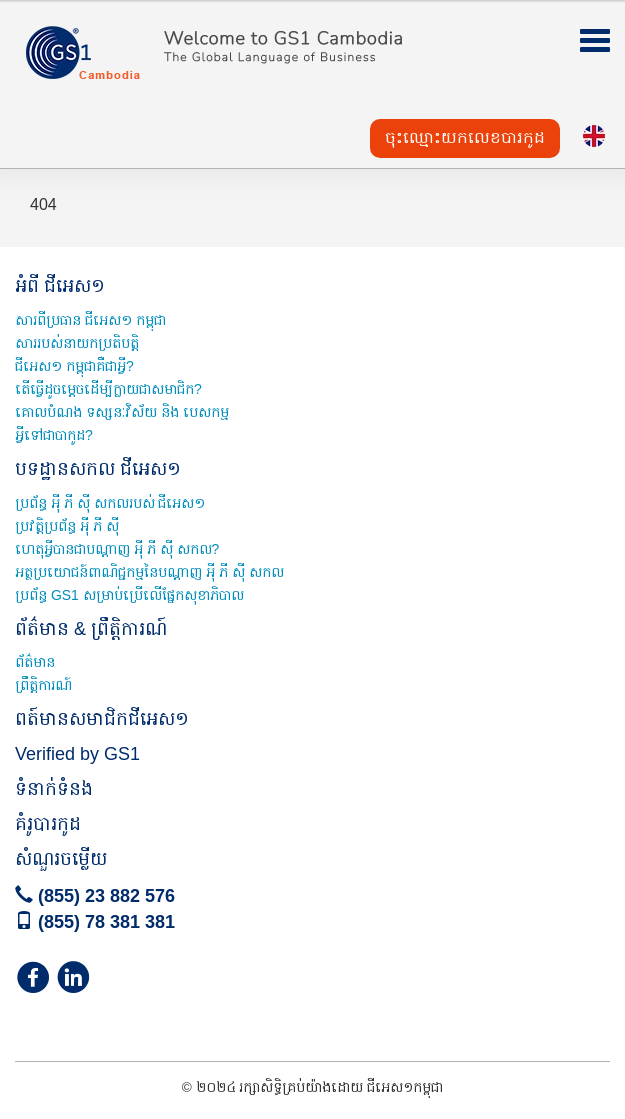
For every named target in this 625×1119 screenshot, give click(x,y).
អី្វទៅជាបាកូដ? (54, 435)
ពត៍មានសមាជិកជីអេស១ (102, 719)
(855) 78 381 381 (95, 922)
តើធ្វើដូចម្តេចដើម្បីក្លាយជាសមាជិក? (108, 389)
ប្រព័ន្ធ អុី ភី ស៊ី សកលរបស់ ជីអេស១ (110, 503)
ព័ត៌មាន (35, 662)
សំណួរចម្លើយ (61, 859)
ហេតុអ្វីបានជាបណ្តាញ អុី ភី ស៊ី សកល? (117, 549)
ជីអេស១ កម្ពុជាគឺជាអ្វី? (74, 366)
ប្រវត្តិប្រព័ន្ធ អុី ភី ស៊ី (67, 526)
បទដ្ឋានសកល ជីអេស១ (98, 469)
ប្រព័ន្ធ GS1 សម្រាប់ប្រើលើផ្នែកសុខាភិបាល (129, 595)
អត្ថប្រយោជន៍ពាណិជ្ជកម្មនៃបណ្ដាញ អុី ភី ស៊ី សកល (149, 572)
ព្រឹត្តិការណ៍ (43, 685)
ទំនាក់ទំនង (54, 789)
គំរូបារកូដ (48, 824)
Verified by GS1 (77, 754)
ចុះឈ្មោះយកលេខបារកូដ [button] (465, 137)
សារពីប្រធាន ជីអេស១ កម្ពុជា (90, 320)
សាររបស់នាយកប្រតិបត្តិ (77, 343)
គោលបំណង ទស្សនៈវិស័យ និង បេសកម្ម (122, 412)
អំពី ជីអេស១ (60, 286)
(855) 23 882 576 (95, 896)
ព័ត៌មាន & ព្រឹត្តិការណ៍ (91, 629)
